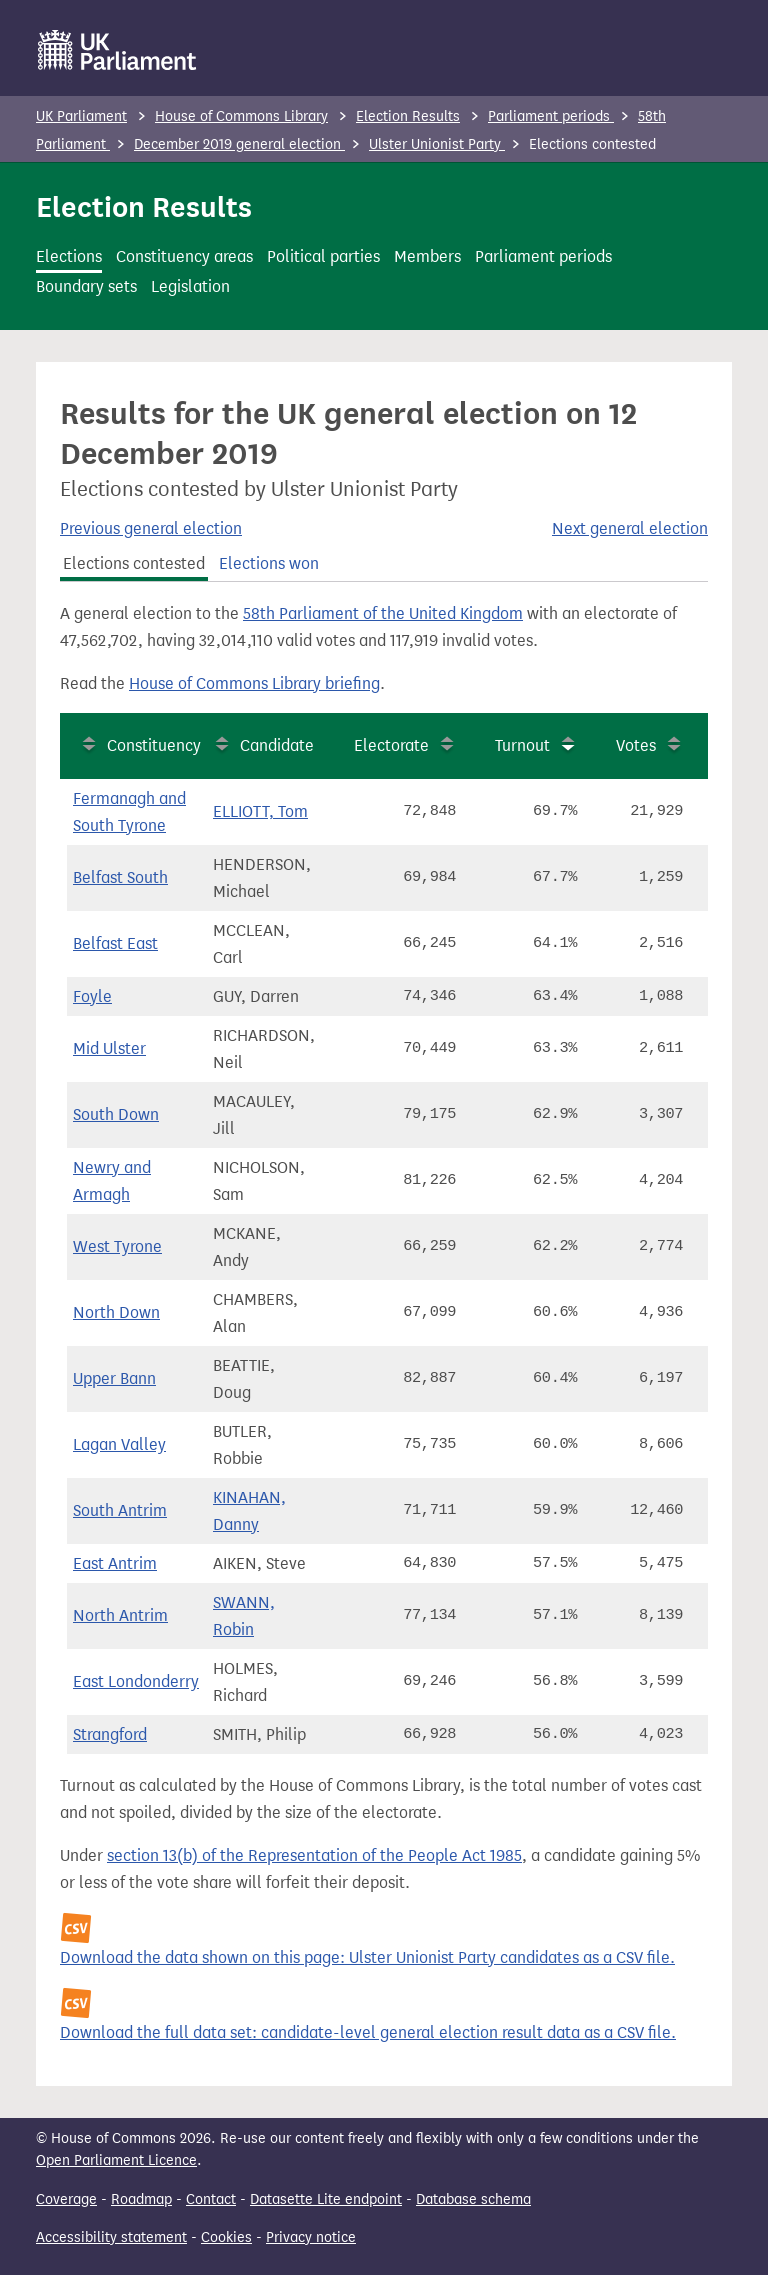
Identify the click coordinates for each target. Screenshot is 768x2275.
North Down (116, 1312)
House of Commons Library (241, 116)
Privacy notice (311, 2237)
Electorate (391, 745)
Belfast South (120, 877)
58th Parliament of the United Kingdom (383, 613)
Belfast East (115, 943)
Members (427, 256)
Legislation (190, 286)
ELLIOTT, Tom (260, 811)
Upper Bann (114, 1378)
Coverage (66, 2199)
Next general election (630, 528)
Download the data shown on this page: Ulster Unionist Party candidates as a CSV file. (367, 1957)
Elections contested (134, 563)
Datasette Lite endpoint (326, 2199)
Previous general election (151, 528)
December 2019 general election (239, 144)
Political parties (323, 256)
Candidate (277, 745)
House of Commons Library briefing (254, 683)
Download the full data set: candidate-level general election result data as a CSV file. (368, 2032)
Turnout (522, 745)
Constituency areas (184, 256)
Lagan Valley (119, 1444)
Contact (211, 2199)
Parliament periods (551, 116)
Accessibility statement (111, 2237)
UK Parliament (81, 116)
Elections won (269, 563)
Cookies (226, 2237)
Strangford (110, 1734)
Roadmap (141, 2199)
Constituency (154, 745)
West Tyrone (117, 1246)
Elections (69, 256)
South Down (116, 1114)
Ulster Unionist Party (437, 144)
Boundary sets (86, 286)
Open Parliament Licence (116, 2160)
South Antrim (120, 1510)
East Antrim (115, 1563)
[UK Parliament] (117, 50)
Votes (636, 745)
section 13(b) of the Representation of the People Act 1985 (314, 1855)
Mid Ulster (109, 1048)
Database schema (473, 2199)
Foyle (92, 996)
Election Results (408, 116)
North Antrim (120, 1615)
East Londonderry (136, 1681)
